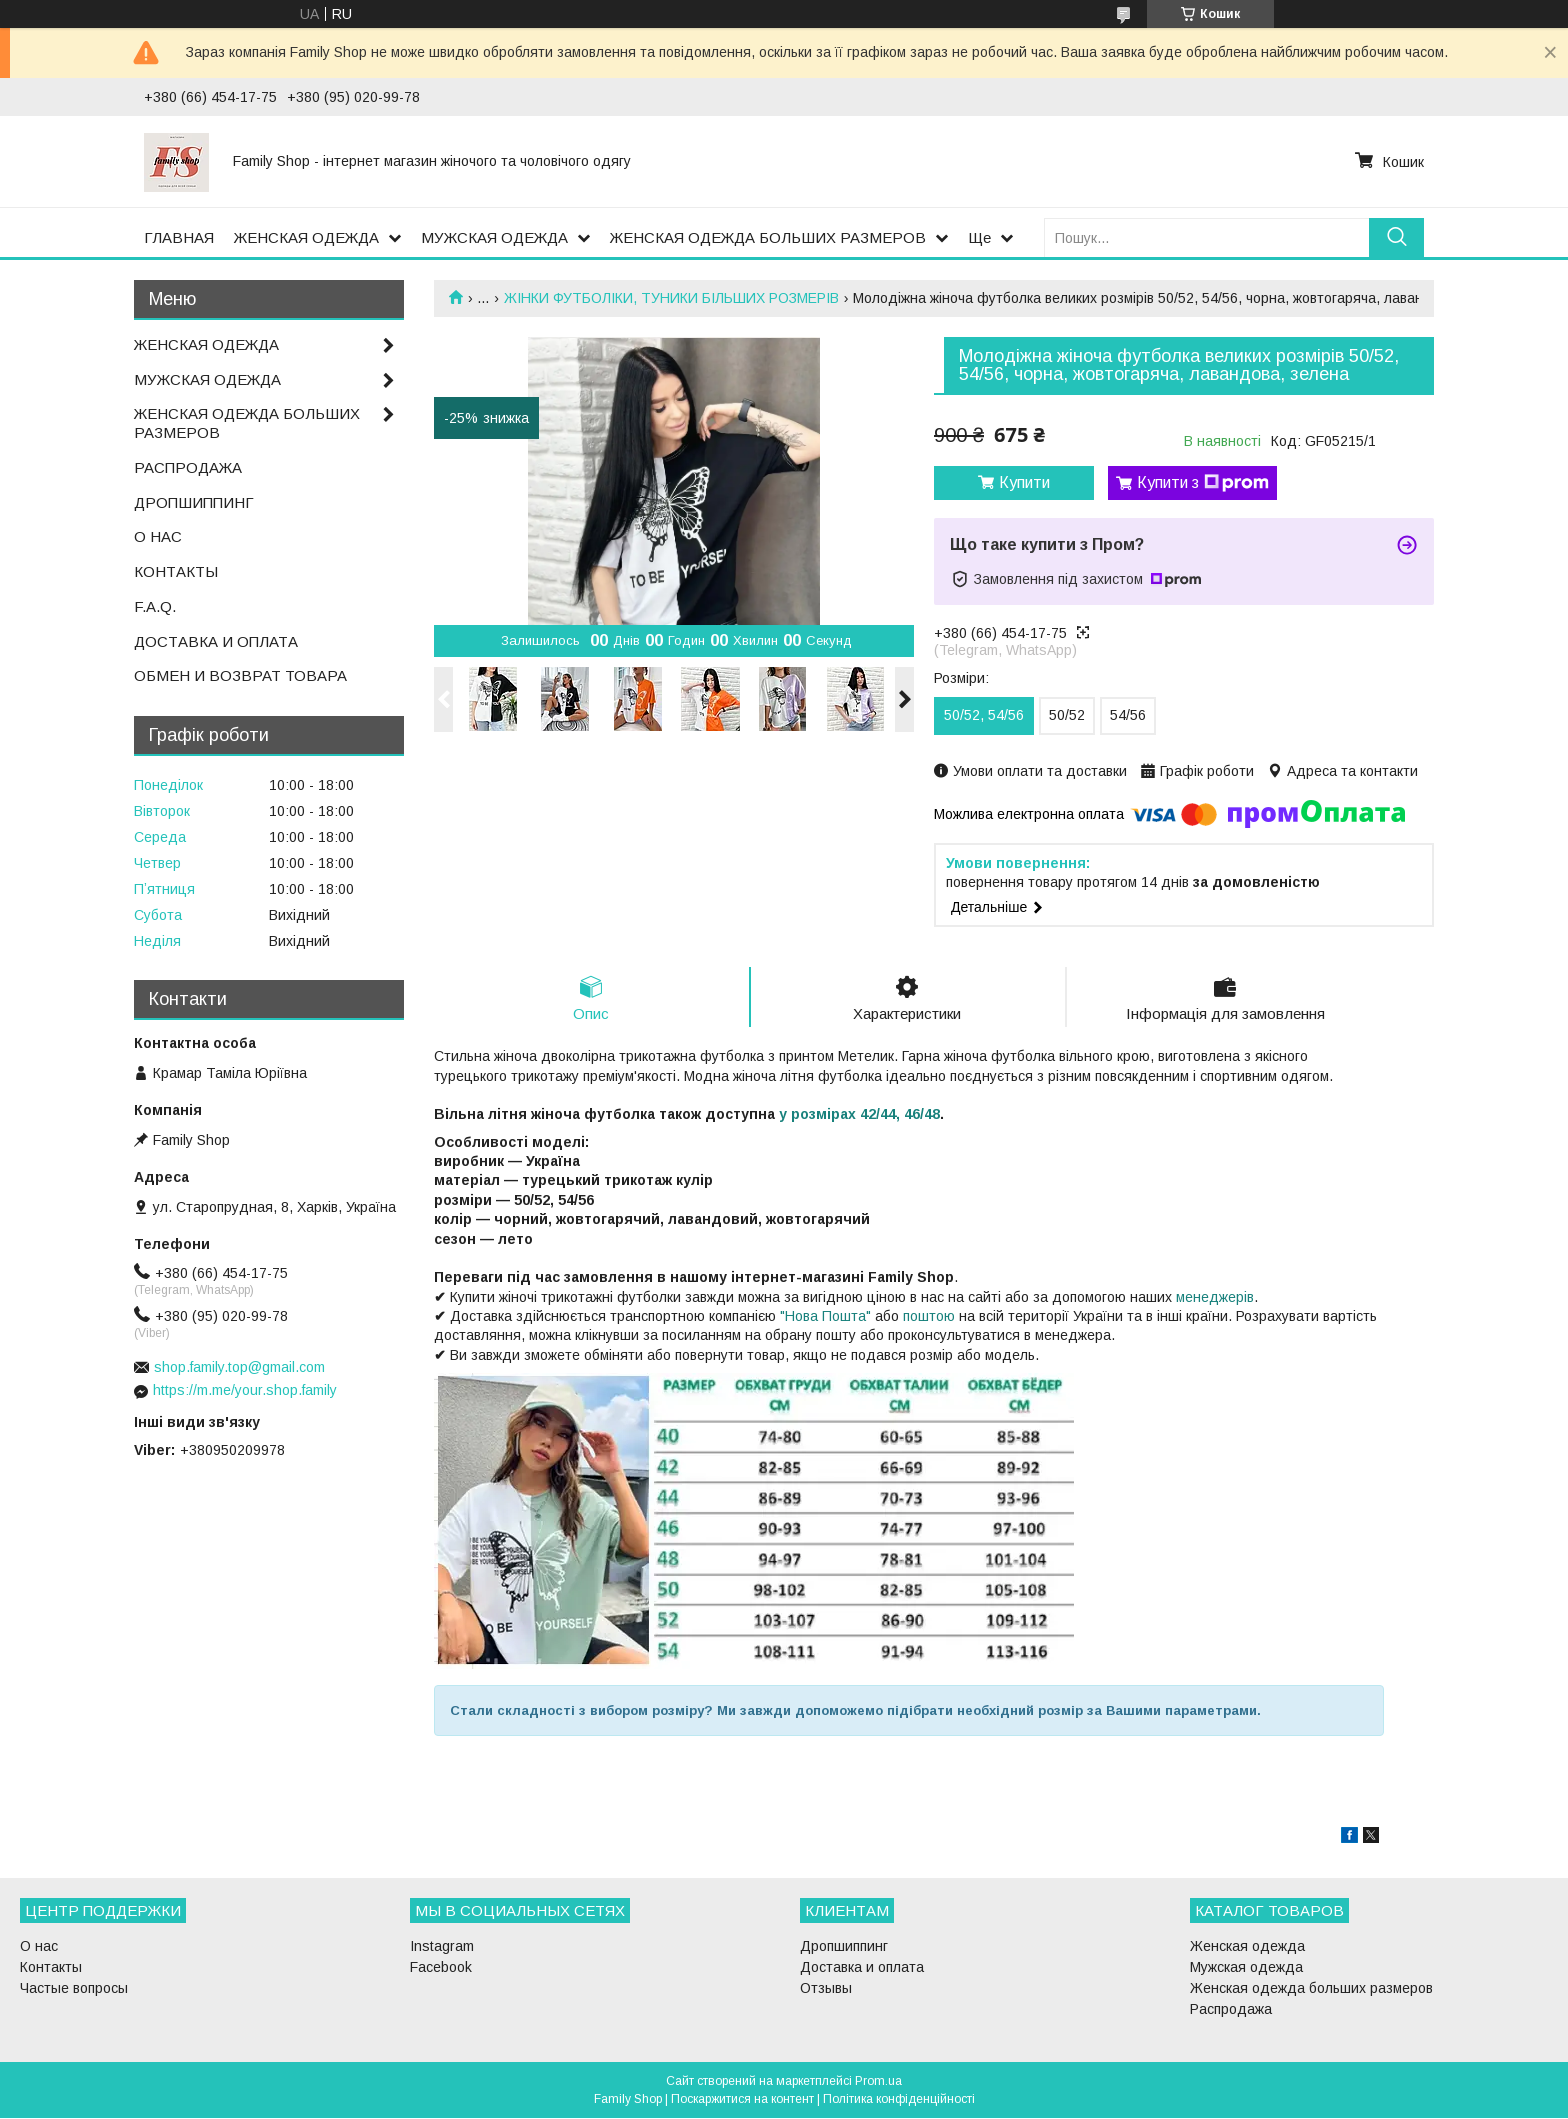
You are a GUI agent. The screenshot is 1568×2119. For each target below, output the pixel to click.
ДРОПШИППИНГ (194, 502)
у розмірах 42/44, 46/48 (859, 1115)
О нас (39, 1947)
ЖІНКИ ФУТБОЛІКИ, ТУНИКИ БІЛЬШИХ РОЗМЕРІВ (671, 298)
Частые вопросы (74, 1989)
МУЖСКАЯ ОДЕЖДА (494, 237)
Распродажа (1231, 2010)
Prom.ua (878, 2082)
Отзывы (826, 1989)
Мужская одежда (1246, 1968)
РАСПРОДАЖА (188, 467)
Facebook (441, 1968)
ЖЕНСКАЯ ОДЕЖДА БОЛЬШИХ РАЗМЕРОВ (768, 237)
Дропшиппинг (844, 1947)
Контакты (51, 1968)
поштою (929, 1317)
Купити (1024, 482)
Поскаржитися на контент (742, 2100)
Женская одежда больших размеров (1311, 1989)
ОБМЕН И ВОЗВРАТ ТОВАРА (240, 675)
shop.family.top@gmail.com (239, 1367)
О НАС (158, 536)
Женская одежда (1247, 1947)
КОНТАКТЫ (176, 571)
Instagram (442, 1947)
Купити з (1203, 483)
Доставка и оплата (862, 1968)
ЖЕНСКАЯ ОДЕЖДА (306, 237)
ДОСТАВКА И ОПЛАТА (216, 641)
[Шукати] (1396, 237)
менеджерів (1215, 1298)
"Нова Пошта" (825, 1317)
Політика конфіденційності (899, 2100)
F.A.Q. (155, 606)
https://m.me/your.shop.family (245, 1390)
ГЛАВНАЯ (179, 237)
